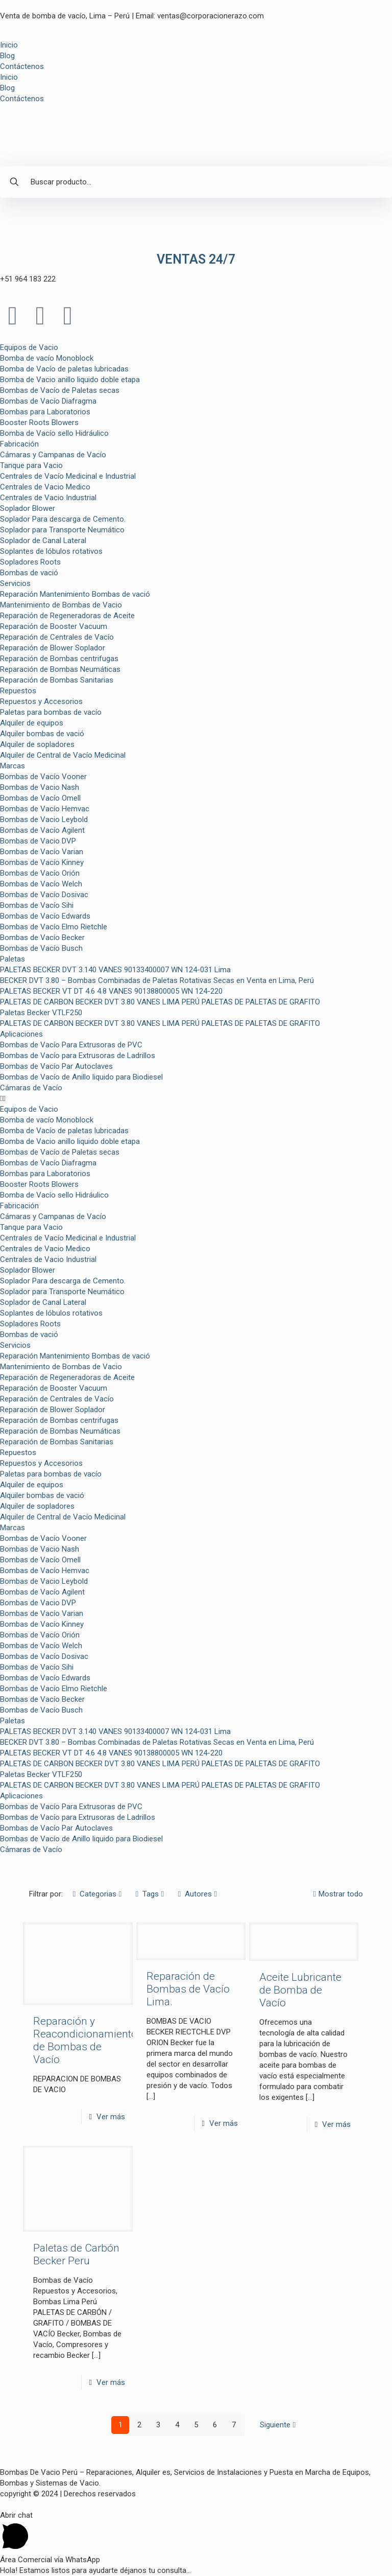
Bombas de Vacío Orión (40, 873)
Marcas (12, 765)
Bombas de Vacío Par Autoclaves (56, 1066)
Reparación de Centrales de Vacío (57, 637)
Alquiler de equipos (31, 723)
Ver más (110, 2116)
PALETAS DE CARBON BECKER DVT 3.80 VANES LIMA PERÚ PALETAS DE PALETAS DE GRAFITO (160, 1001)
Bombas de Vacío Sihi (37, 905)
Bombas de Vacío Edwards (45, 916)
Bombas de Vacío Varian (41, 851)
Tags (149, 1894)
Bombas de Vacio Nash (39, 787)
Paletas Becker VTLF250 (41, 1012)
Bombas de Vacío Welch (41, 883)
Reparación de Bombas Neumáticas (60, 669)
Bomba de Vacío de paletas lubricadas (64, 368)
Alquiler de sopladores (37, 744)
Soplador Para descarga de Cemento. (63, 519)
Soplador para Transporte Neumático (62, 529)
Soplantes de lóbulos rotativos (51, 551)
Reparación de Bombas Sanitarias (56, 680)
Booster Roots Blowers (39, 422)
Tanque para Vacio (31, 465)
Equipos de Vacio (29, 347)
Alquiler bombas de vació (42, 733)
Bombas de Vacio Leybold (44, 819)
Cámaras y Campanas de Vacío (53, 454)
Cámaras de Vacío (31, 1087)
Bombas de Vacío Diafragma (48, 401)
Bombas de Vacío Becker (42, 937)
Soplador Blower (27, 508)
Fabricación (19, 444)
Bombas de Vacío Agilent (42, 830)
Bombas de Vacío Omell (40, 798)
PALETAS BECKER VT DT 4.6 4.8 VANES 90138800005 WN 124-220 (111, 991)
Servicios (15, 583)
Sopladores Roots (30, 562)
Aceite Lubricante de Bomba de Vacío (300, 1990)
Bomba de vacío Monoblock (46, 358)
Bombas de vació (29, 572)
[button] (196, 1098)
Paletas (12, 959)
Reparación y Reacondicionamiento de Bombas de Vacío (85, 2040)
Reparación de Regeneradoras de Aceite (67, 615)
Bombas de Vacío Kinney (42, 862)
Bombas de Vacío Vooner (43, 776)
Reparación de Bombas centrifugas (59, 658)
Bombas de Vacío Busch (41, 948)
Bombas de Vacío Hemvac (44, 808)
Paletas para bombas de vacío (51, 712)
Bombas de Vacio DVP (38, 841)
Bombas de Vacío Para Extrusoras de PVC (71, 1044)
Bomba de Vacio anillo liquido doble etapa (70, 379)
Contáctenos (22, 66)
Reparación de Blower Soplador (52, 647)
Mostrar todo (337, 1894)
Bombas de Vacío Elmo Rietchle (53, 926)
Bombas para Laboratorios (45, 411)
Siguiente (279, 2424)
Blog (7, 55)
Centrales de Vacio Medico (45, 486)
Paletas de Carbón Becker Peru (76, 2254)
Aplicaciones (21, 1034)
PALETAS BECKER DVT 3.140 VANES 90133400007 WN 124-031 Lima (115, 969)
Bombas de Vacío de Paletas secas (59, 390)
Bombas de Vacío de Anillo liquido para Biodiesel (81, 1077)
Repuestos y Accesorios (41, 701)
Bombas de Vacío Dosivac (44, 894)
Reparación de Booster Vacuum (53, 626)
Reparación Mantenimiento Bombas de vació (75, 594)
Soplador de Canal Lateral (43, 540)
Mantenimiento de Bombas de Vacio (61, 605)
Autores (197, 1894)
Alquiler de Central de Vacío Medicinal (63, 755)
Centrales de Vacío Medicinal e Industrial (68, 476)
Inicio (9, 45)
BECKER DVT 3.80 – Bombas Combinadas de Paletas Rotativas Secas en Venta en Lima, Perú (157, 980)
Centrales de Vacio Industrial (48, 497)
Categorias (97, 1894)
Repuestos (18, 690)
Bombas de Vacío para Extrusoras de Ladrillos (77, 1055)
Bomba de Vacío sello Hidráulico (54, 433)
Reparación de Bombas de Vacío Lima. (188, 1989)
